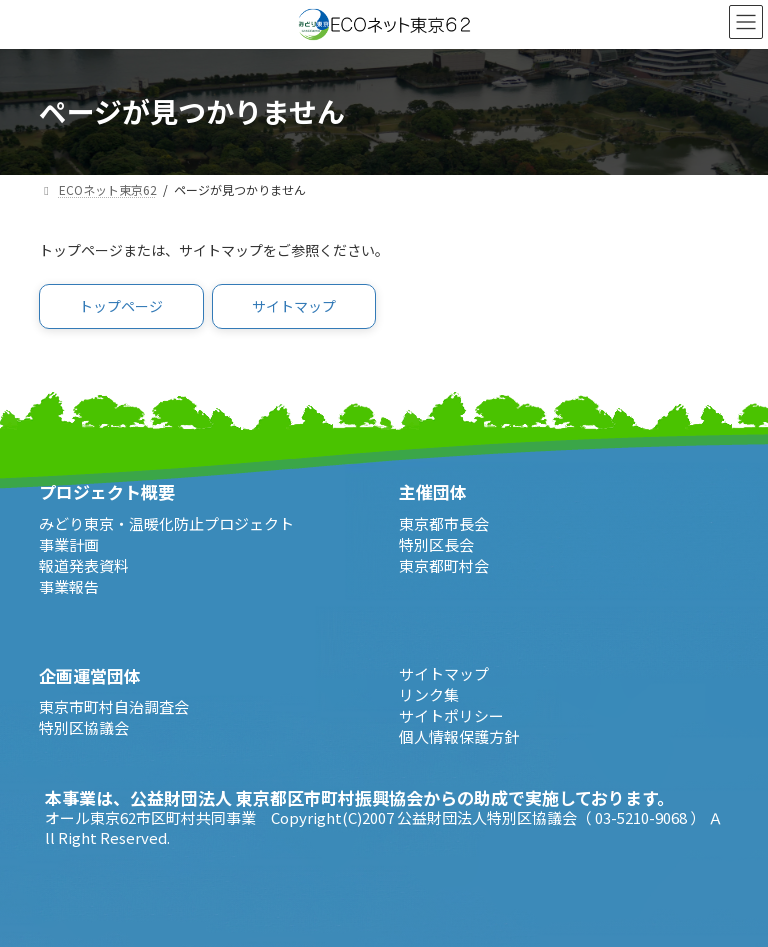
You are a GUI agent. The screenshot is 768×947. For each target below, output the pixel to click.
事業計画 (69, 544)
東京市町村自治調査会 (114, 706)
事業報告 (69, 586)
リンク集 (429, 694)
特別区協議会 (84, 727)
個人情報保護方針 (459, 736)
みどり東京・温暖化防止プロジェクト (166, 523)
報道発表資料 (84, 565)
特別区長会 (436, 544)
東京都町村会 (444, 565)
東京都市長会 (444, 523)
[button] (121, 306)
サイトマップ (444, 673)
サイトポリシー (451, 715)
